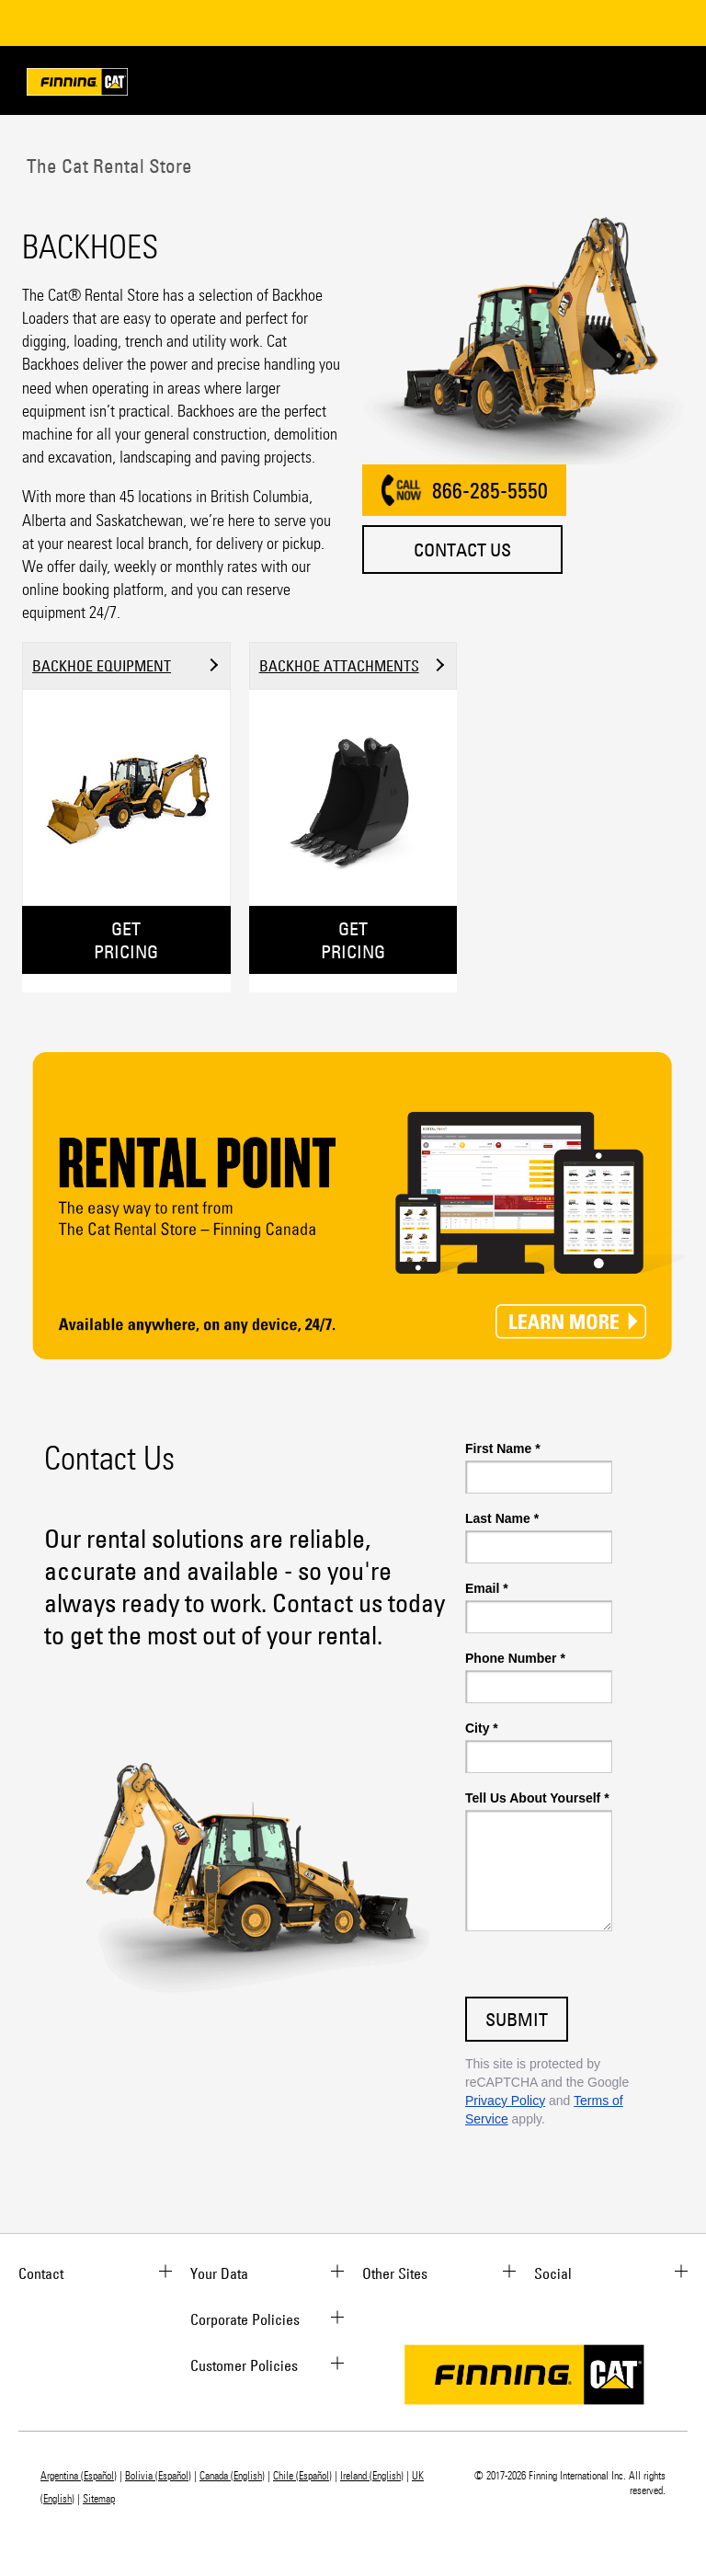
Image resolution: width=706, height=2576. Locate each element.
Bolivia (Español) (158, 2475)
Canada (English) (232, 2475)
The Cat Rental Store (107, 165)
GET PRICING (126, 940)
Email (486, 1588)
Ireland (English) (372, 2475)
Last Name (502, 1518)
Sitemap (99, 2498)
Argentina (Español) (78, 2475)
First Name (503, 1448)
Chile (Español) (302, 2475)
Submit (516, 2019)
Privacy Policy (505, 2100)
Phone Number (515, 1658)
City (481, 1728)
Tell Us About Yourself (537, 1798)
